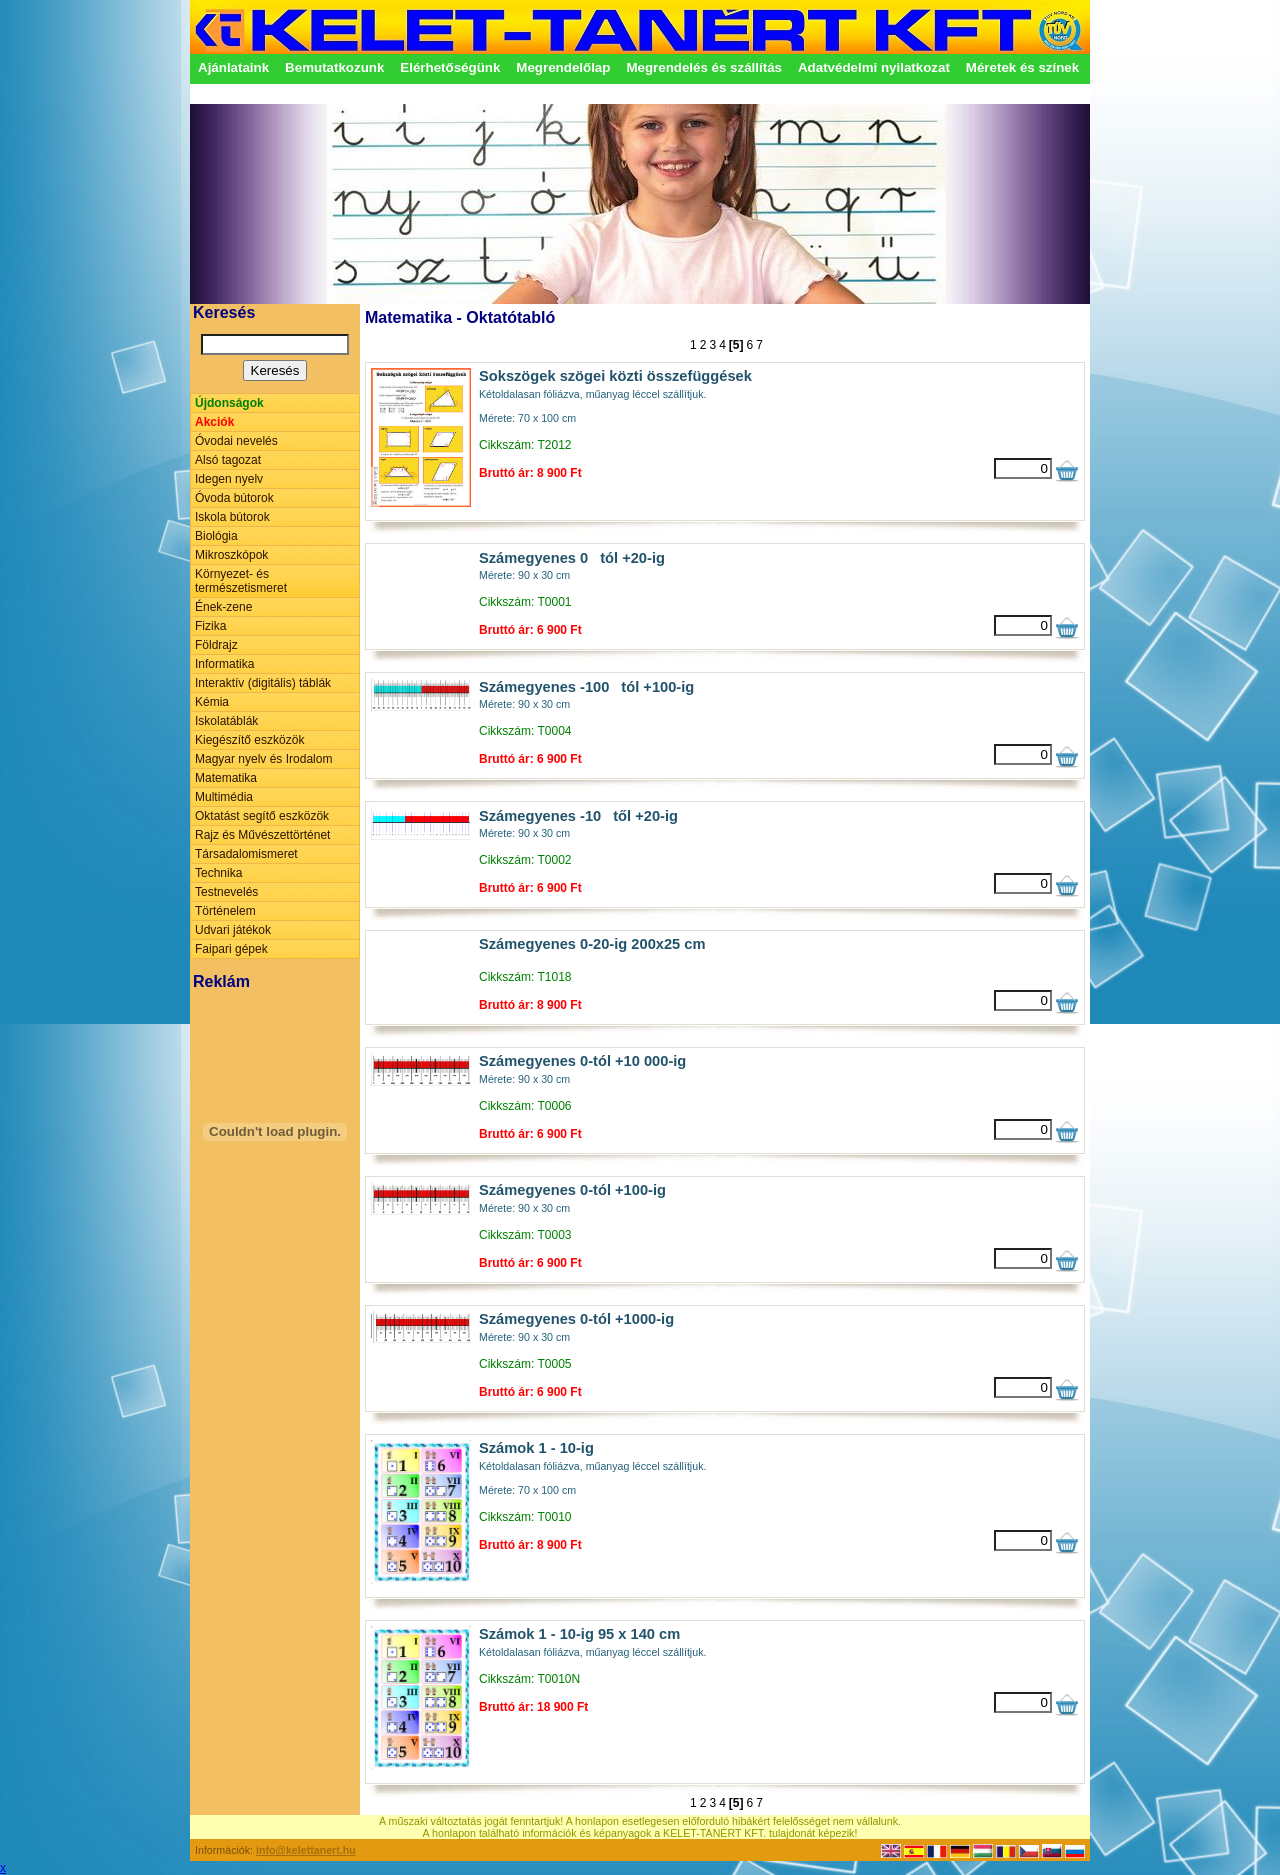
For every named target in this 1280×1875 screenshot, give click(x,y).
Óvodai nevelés (236, 441)
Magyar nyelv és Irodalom (263, 759)
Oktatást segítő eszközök (262, 816)
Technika (218, 873)
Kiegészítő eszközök (249, 740)
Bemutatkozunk (334, 67)
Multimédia (224, 797)
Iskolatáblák (226, 721)
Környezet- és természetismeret (241, 581)
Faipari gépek (231, 949)
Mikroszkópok (231, 555)
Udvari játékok (233, 930)
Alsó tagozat (228, 460)
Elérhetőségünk (450, 67)
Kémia (212, 702)
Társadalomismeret (246, 854)
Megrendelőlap (563, 67)
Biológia (216, 536)
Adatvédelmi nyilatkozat (874, 67)
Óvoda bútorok (234, 498)
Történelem (225, 911)
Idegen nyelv (229, 479)
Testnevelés (226, 892)
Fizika (210, 626)
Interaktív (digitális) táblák (263, 683)
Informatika (224, 664)
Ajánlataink (233, 67)
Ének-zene (223, 607)
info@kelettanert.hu (306, 1850)
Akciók (214, 422)
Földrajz (216, 645)
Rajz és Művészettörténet (262, 835)
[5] (736, 345)
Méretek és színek (1022, 67)
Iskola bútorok (232, 517)
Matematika (226, 778)
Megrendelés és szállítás (704, 67)
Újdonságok (229, 403)
